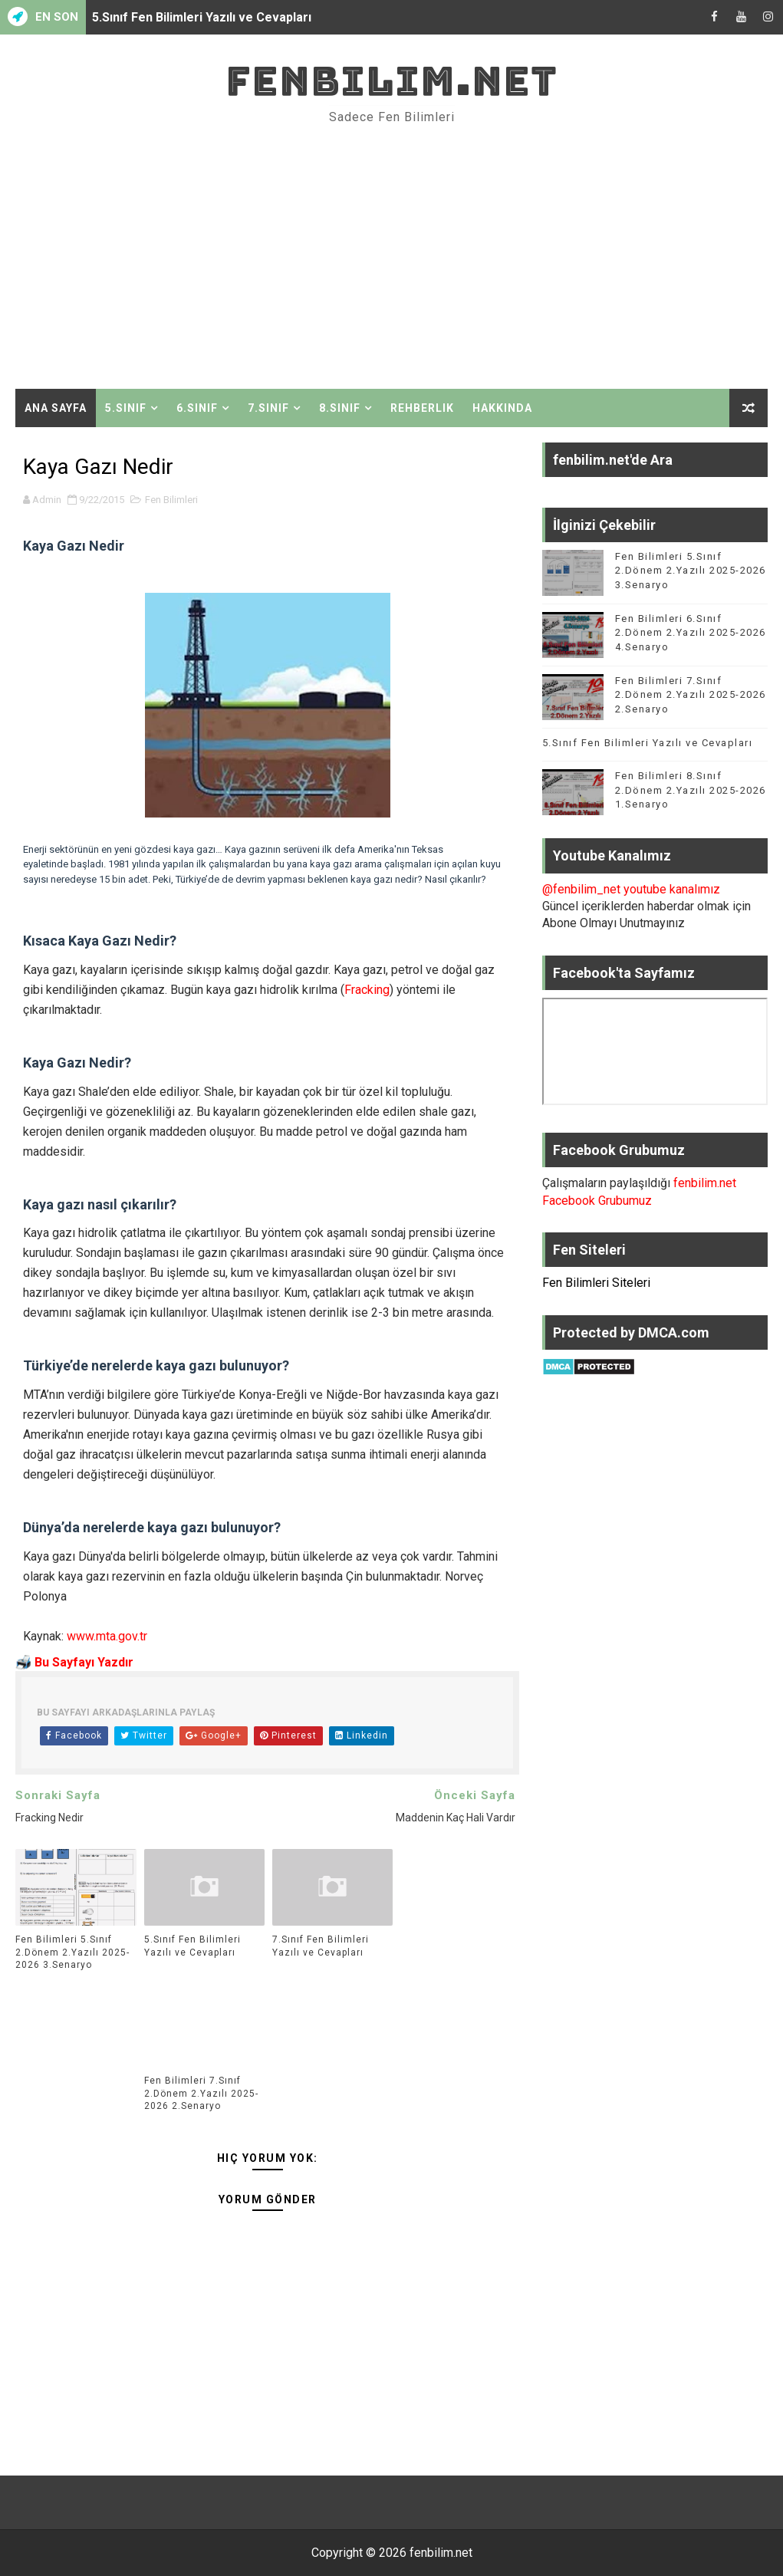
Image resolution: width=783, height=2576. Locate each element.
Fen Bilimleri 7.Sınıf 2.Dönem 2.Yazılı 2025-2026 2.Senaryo (201, 2093)
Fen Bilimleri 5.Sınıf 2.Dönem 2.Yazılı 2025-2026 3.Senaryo (72, 1952)
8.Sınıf (339, 408)
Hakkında (502, 408)
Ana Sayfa (56, 408)
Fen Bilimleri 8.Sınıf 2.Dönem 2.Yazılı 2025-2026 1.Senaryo (690, 789)
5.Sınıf (125, 408)
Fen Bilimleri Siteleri (596, 1282)
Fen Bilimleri (171, 499)
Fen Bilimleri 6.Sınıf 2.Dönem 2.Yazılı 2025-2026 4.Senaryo (690, 632)
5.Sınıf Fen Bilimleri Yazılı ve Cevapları (201, 17)
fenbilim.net (391, 80)
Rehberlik (422, 408)
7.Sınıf (268, 408)
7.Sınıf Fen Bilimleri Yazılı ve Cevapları (320, 1946)
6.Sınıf (197, 408)
